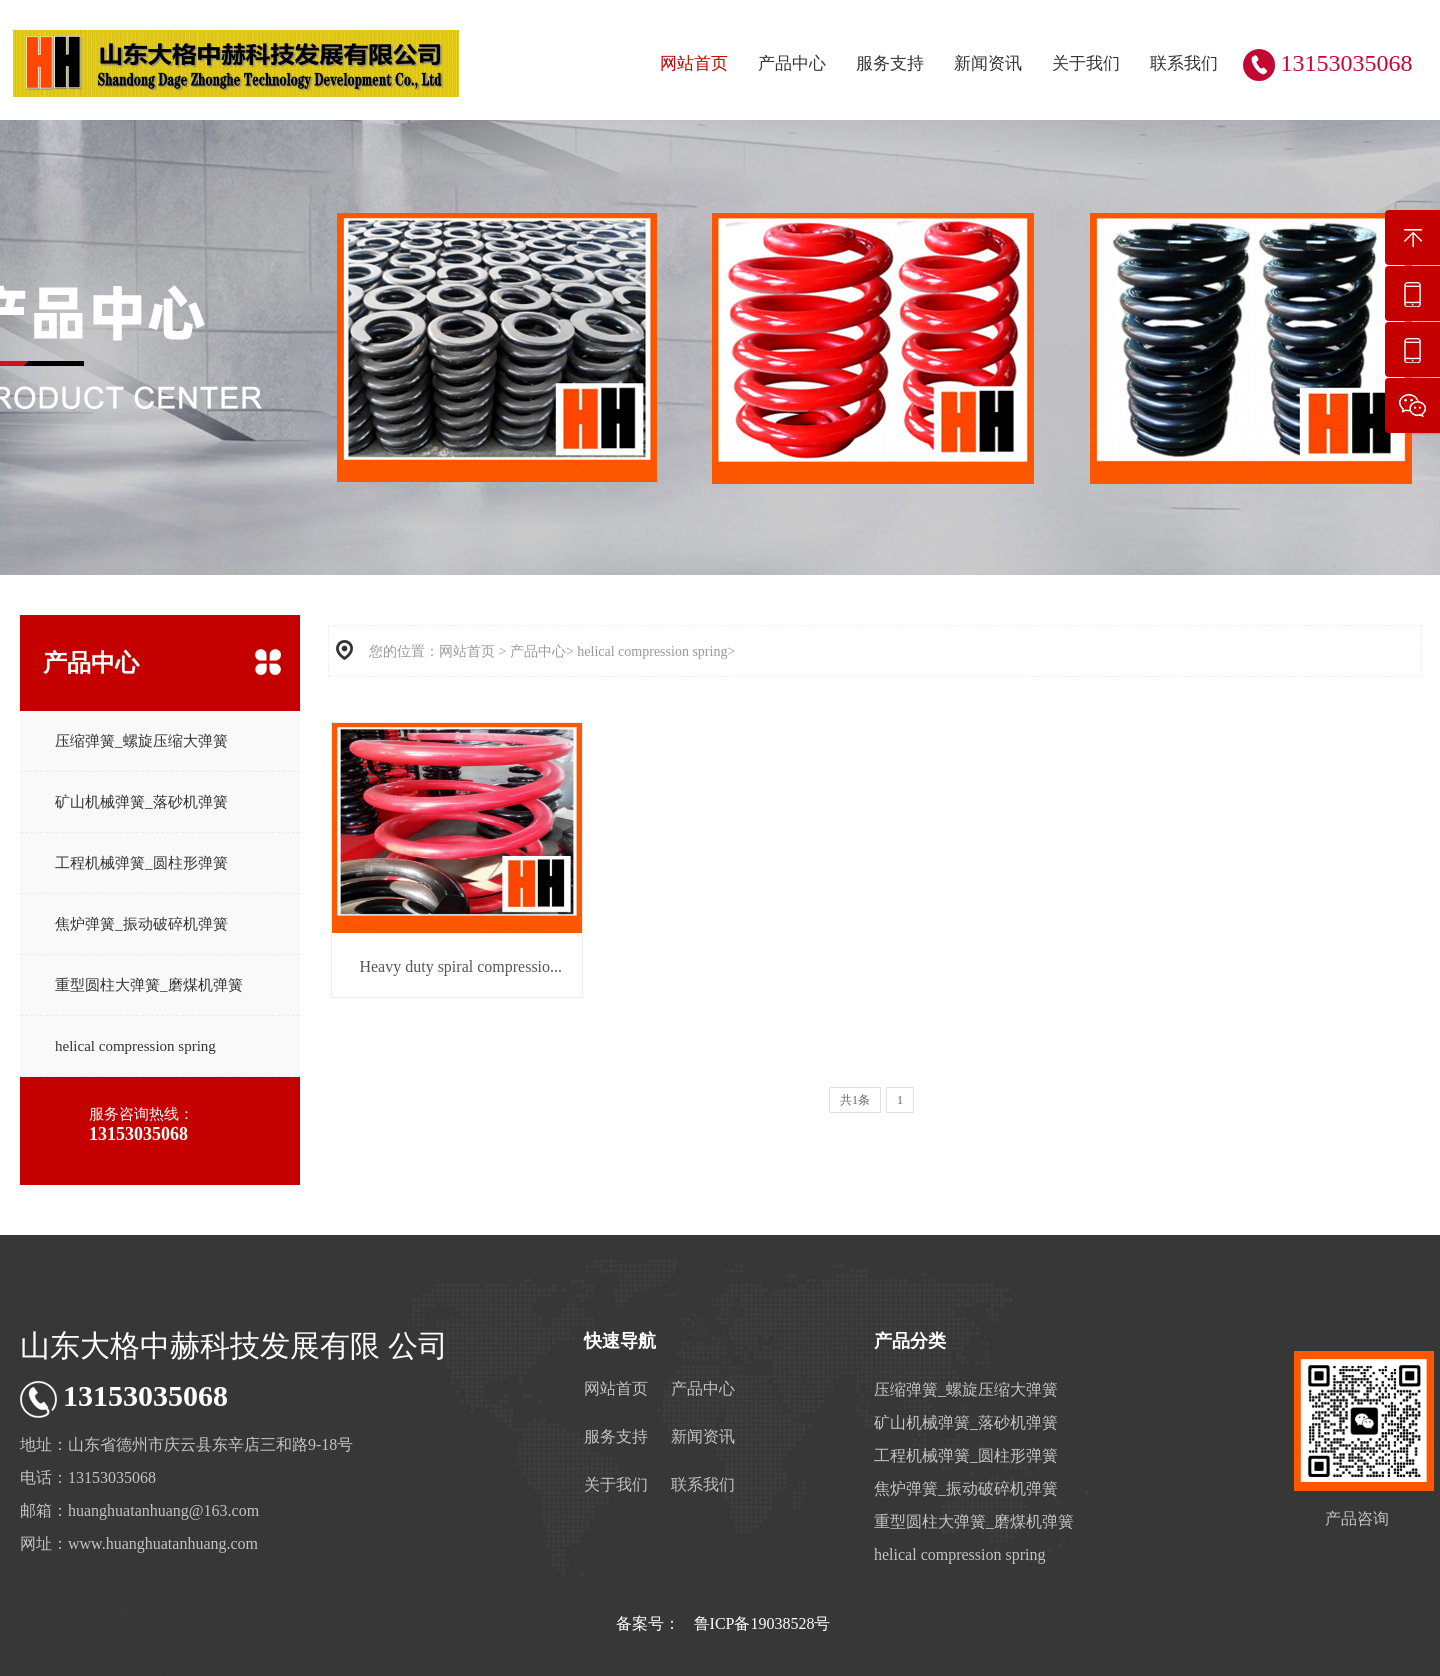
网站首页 (694, 63)
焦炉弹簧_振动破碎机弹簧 (141, 924)
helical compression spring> (656, 651)
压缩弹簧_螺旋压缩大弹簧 (141, 741)
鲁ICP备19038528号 (762, 1623)
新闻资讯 (988, 63)
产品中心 (792, 63)
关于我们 (1086, 63)
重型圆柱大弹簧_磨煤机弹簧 (149, 985)
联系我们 (1184, 63)
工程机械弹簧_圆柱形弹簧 (141, 863)
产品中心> (542, 651)
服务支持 (890, 63)
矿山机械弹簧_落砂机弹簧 (141, 802)
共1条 (855, 1100)
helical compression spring (135, 1046)
